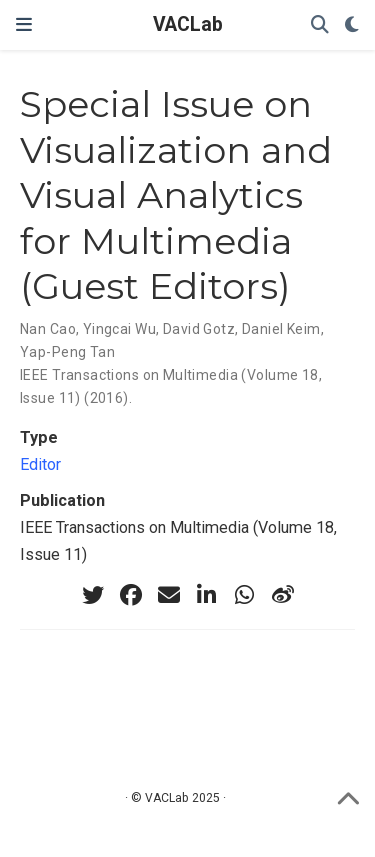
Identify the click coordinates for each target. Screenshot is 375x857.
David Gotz (199, 329)
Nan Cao (48, 329)
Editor (40, 464)
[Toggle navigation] (24, 25)
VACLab (188, 24)
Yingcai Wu (119, 329)
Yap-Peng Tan (67, 352)
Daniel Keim (281, 329)
